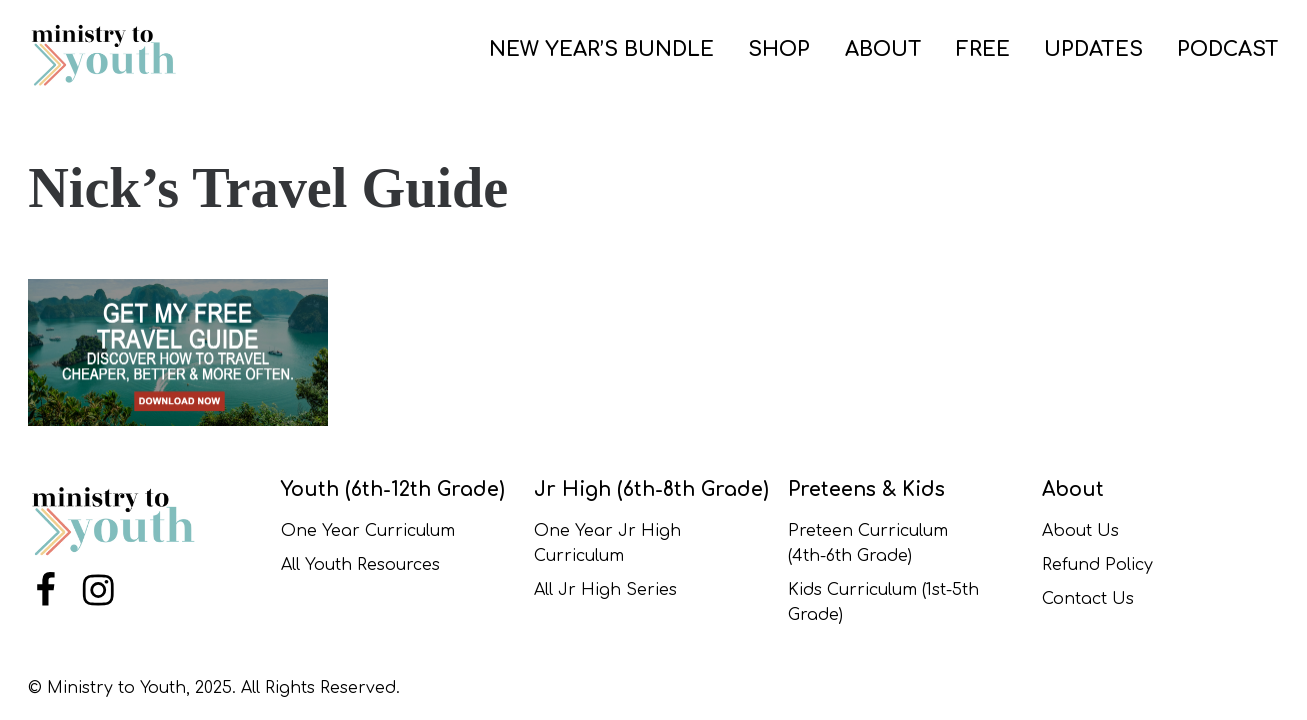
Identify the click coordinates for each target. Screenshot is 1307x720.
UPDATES (1093, 49)
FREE (983, 49)
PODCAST (1228, 49)
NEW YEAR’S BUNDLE (601, 49)
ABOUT (883, 49)
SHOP (779, 49)
